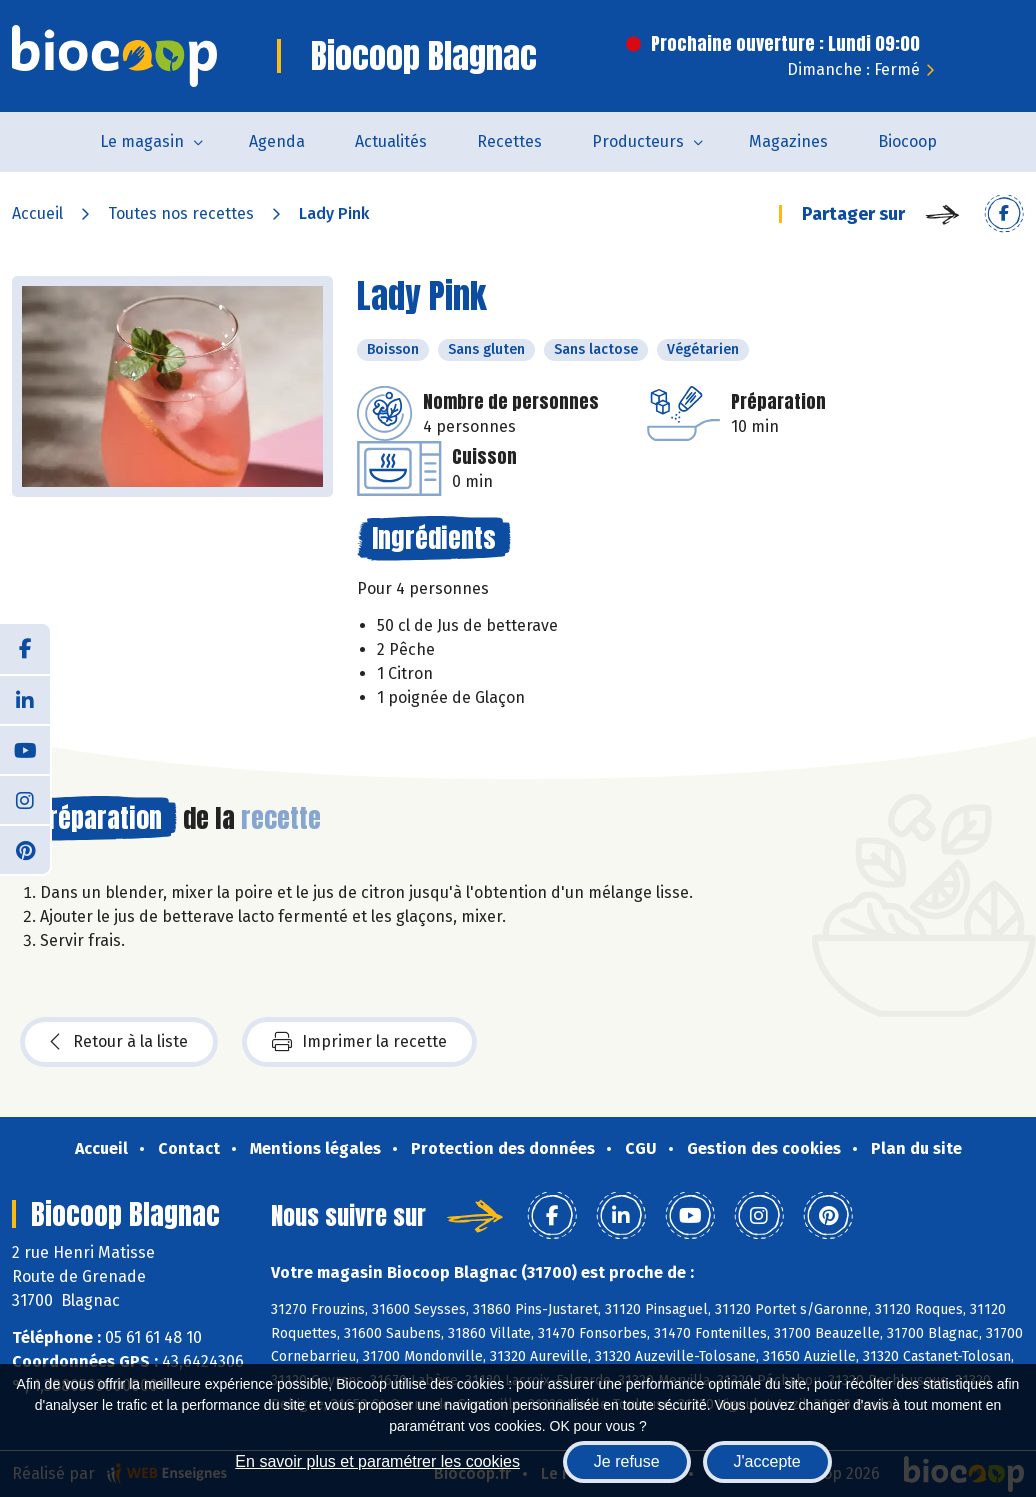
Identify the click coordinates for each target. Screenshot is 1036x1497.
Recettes (509, 141)
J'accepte (767, 1461)
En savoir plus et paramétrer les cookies (377, 1461)
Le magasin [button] (142, 141)
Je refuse (627, 1461)
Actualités (391, 141)
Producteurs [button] (638, 141)
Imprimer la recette (359, 1042)
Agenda (277, 141)
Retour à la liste (119, 1042)
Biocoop (907, 141)
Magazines (788, 141)
